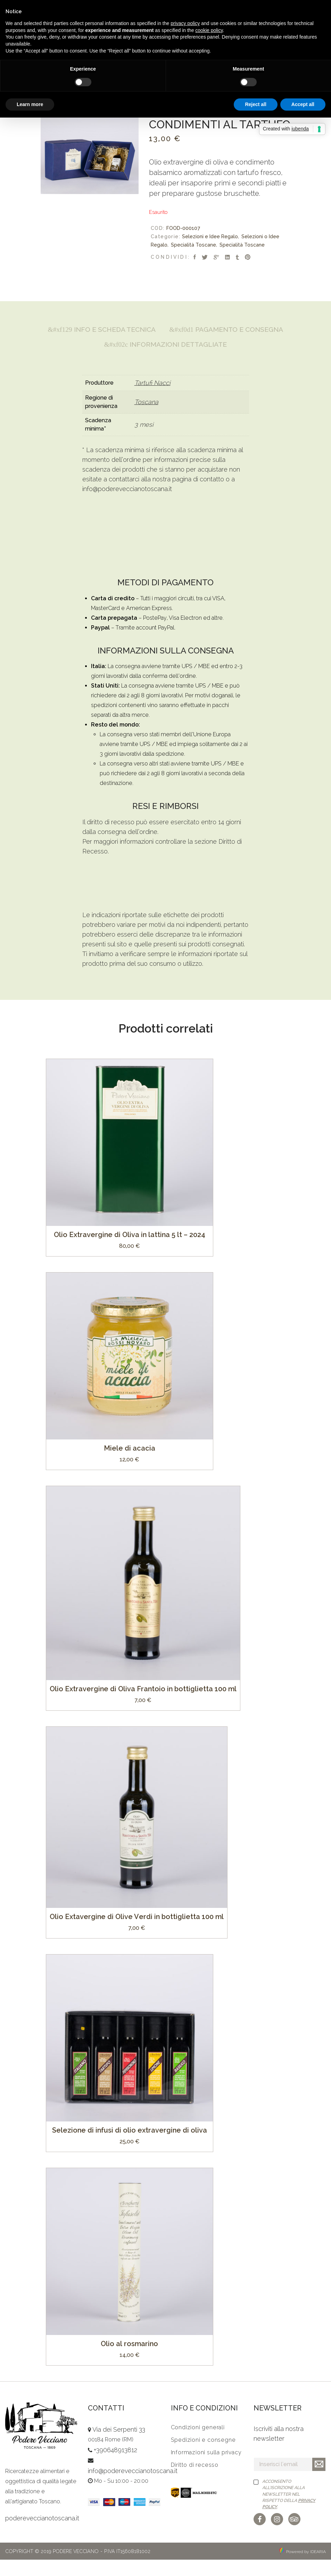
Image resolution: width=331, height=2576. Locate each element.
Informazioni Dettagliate (165, 361)
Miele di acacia (129, 1464)
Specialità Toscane (193, 245)
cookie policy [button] (209, 30)
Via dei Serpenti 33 (118, 2445)
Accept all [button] (302, 104)
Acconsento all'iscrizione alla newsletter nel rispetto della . (288, 2510)
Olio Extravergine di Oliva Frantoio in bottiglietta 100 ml (143, 1705)
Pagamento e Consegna (165, 345)
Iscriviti (318, 2480)
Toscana (146, 418)
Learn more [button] (30, 104)
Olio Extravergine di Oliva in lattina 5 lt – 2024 (129, 1251)
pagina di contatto (198, 495)
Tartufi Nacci (152, 399)
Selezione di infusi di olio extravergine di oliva (129, 2146)
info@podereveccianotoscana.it (127, 505)
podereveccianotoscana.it (42, 2534)
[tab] (165, 330)
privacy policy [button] (185, 23)
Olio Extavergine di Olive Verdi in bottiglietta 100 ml (137, 1933)
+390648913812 (115, 2466)
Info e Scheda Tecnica (165, 330)
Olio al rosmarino (129, 2360)
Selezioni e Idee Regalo (210, 236)
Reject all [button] (255, 104)
